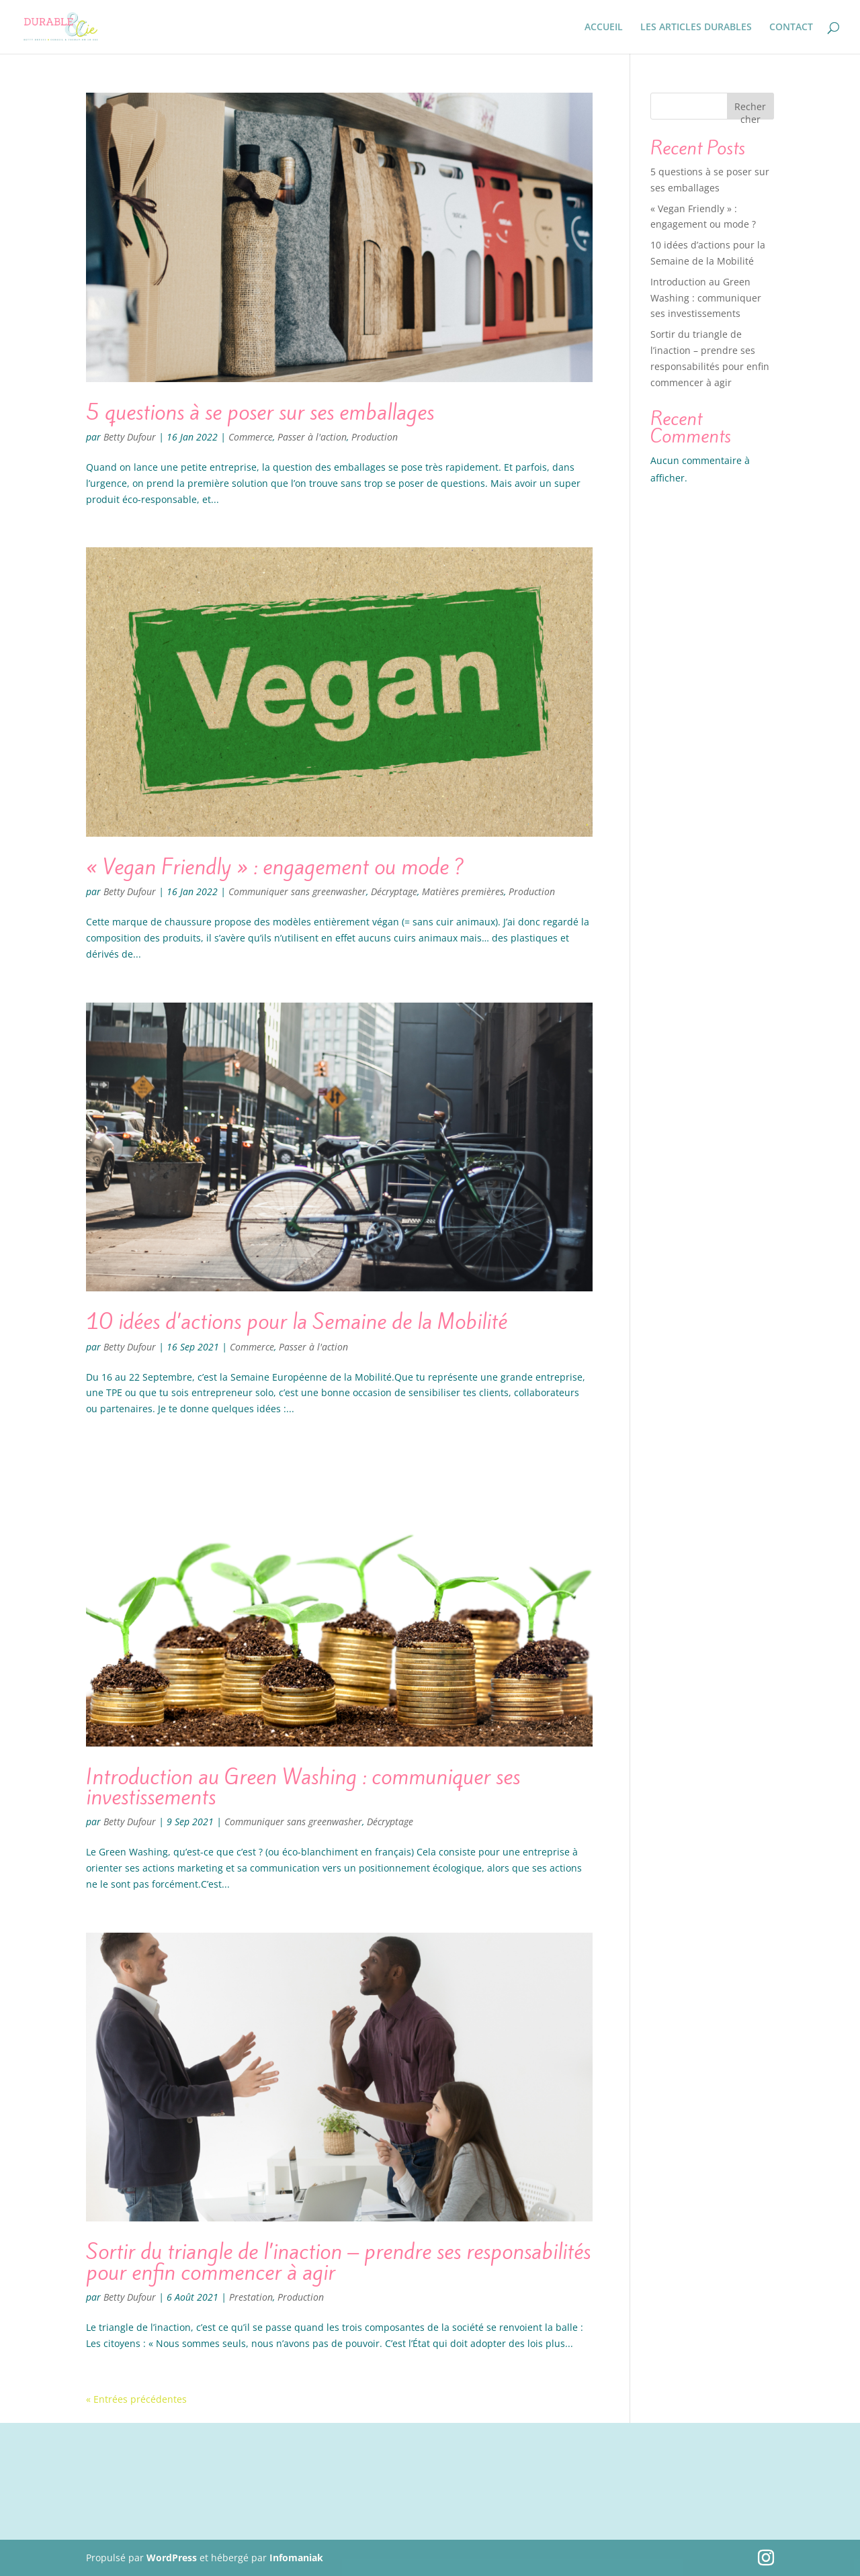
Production (374, 436)
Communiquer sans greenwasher (297, 891)
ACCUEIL (604, 27)
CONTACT (791, 27)
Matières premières (463, 891)
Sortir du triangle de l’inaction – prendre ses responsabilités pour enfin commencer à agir (338, 2262)
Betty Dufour (129, 436)
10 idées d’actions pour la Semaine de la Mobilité (296, 1321)
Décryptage (394, 891)
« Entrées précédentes (136, 2399)
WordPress (171, 2557)
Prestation (251, 2297)
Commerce (250, 436)
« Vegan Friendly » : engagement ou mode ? (275, 867)
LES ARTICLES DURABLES (696, 27)
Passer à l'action (312, 436)
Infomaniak (296, 2557)
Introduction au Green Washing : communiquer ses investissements (303, 1787)
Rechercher (750, 110)
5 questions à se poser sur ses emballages (260, 412)
